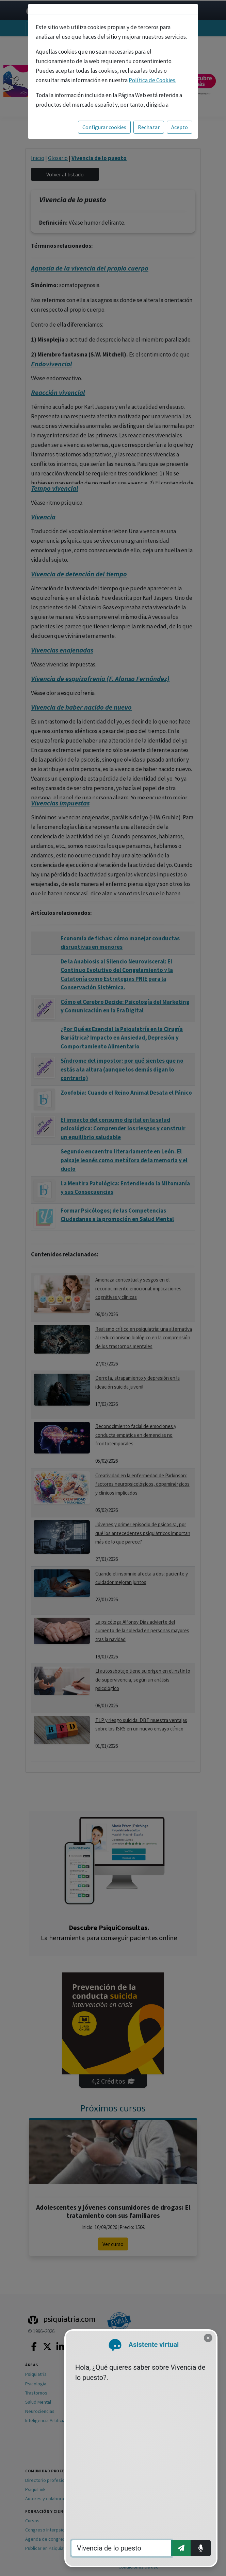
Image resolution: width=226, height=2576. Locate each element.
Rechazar (149, 127)
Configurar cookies (104, 127)
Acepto (179, 127)
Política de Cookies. (152, 80)
